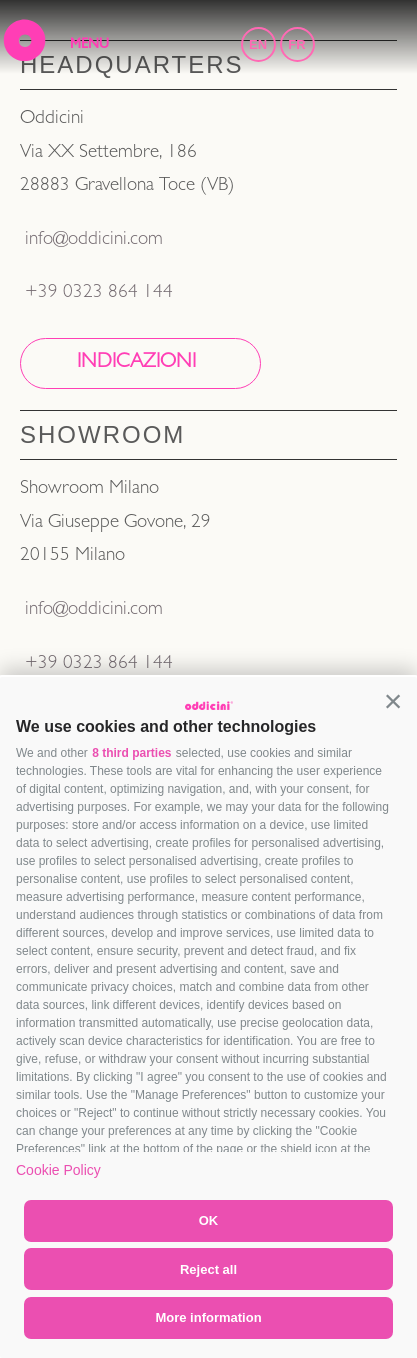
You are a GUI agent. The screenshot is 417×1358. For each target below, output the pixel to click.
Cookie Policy (58, 1170)
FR (296, 44)
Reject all (208, 1269)
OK (209, 1220)
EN (258, 44)
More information (208, 1317)
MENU (89, 45)
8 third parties (131, 753)
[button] (393, 701)
